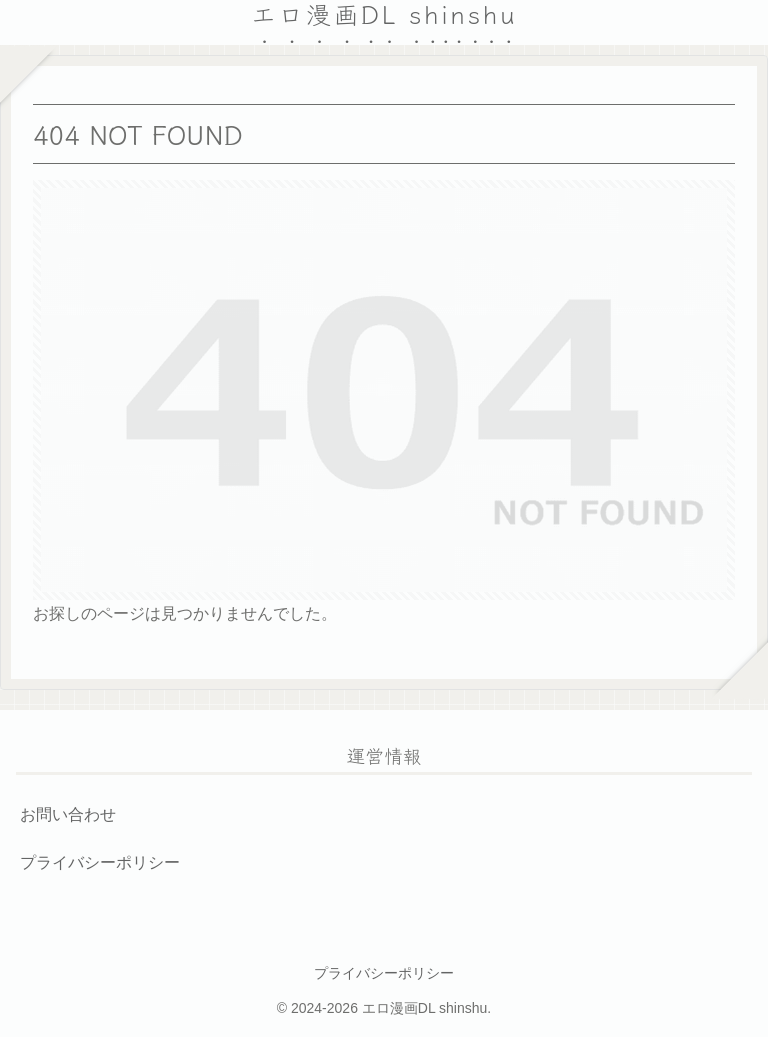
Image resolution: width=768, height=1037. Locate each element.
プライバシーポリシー (100, 862)
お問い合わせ (68, 814)
